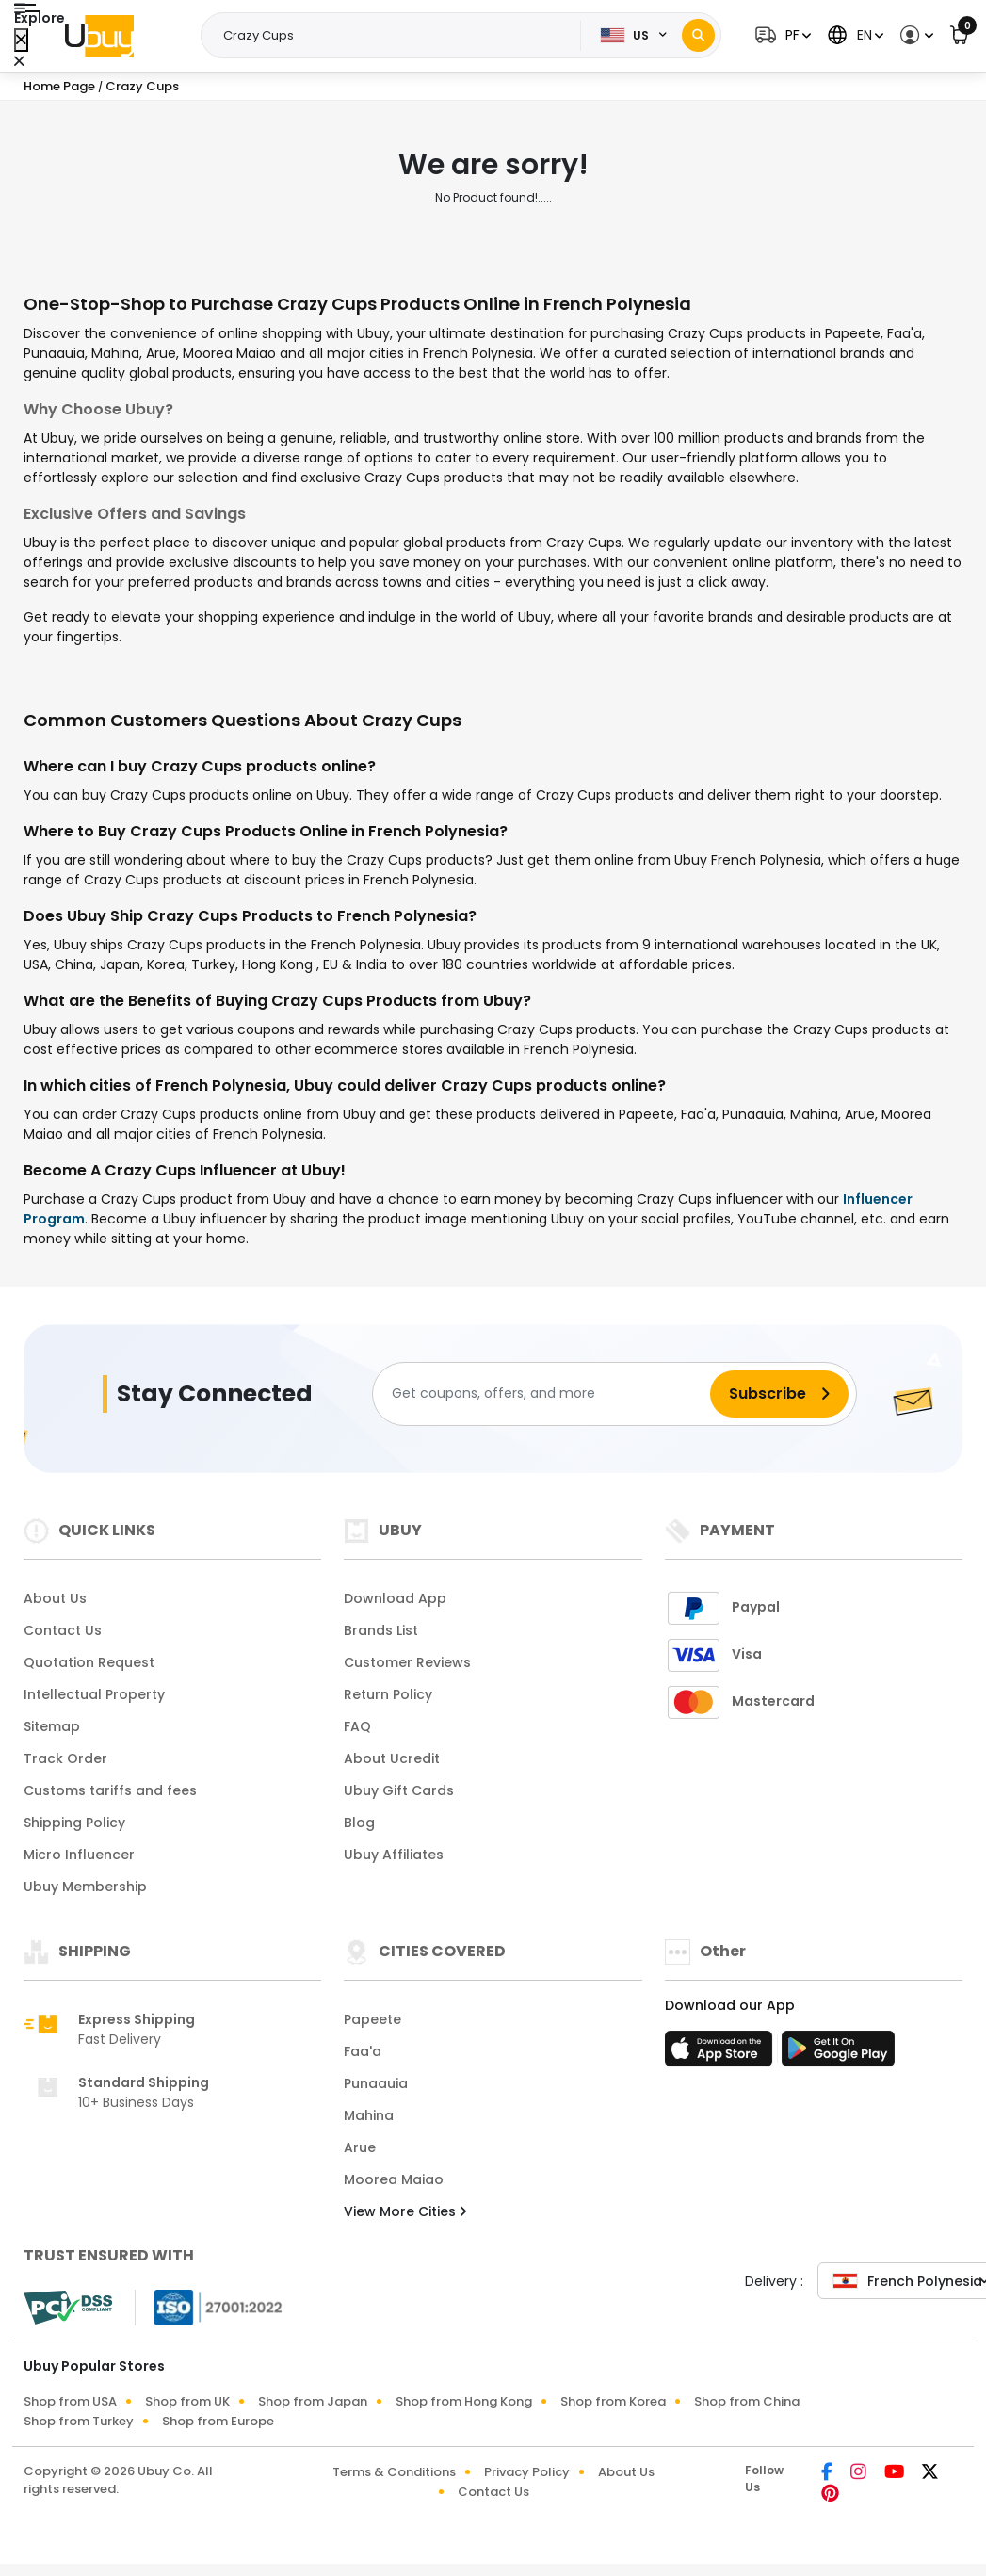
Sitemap (52, 1726)
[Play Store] (838, 2054)
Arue (360, 2147)
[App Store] (721, 2054)
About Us (55, 1598)
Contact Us (63, 1630)
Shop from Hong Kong (464, 2401)
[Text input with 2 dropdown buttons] (396, 36)
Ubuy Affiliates (394, 1854)
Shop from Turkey (79, 2421)
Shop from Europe (218, 2421)
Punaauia (376, 2083)
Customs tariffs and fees (110, 1790)
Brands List (381, 1630)
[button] (781, 35)
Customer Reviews (407, 1662)
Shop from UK (187, 2401)
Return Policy (388, 1694)
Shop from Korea (613, 2401)
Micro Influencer (79, 1854)
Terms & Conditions (394, 2472)
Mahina (369, 2115)
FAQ (357, 1726)
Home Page (59, 86)
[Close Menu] (21, 40)
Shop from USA (70, 2401)
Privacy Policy (527, 2472)
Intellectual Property (94, 1694)
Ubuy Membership (85, 1886)
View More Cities (405, 2211)
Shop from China (747, 2401)
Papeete (372, 2019)
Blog (359, 1822)
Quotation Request (89, 1662)
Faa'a (362, 2051)
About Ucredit (392, 1758)
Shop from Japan (312, 2401)
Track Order (65, 1758)
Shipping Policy (74, 1822)
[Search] (698, 35)
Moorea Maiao (394, 2179)
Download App (395, 1598)
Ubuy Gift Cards (399, 1790)
